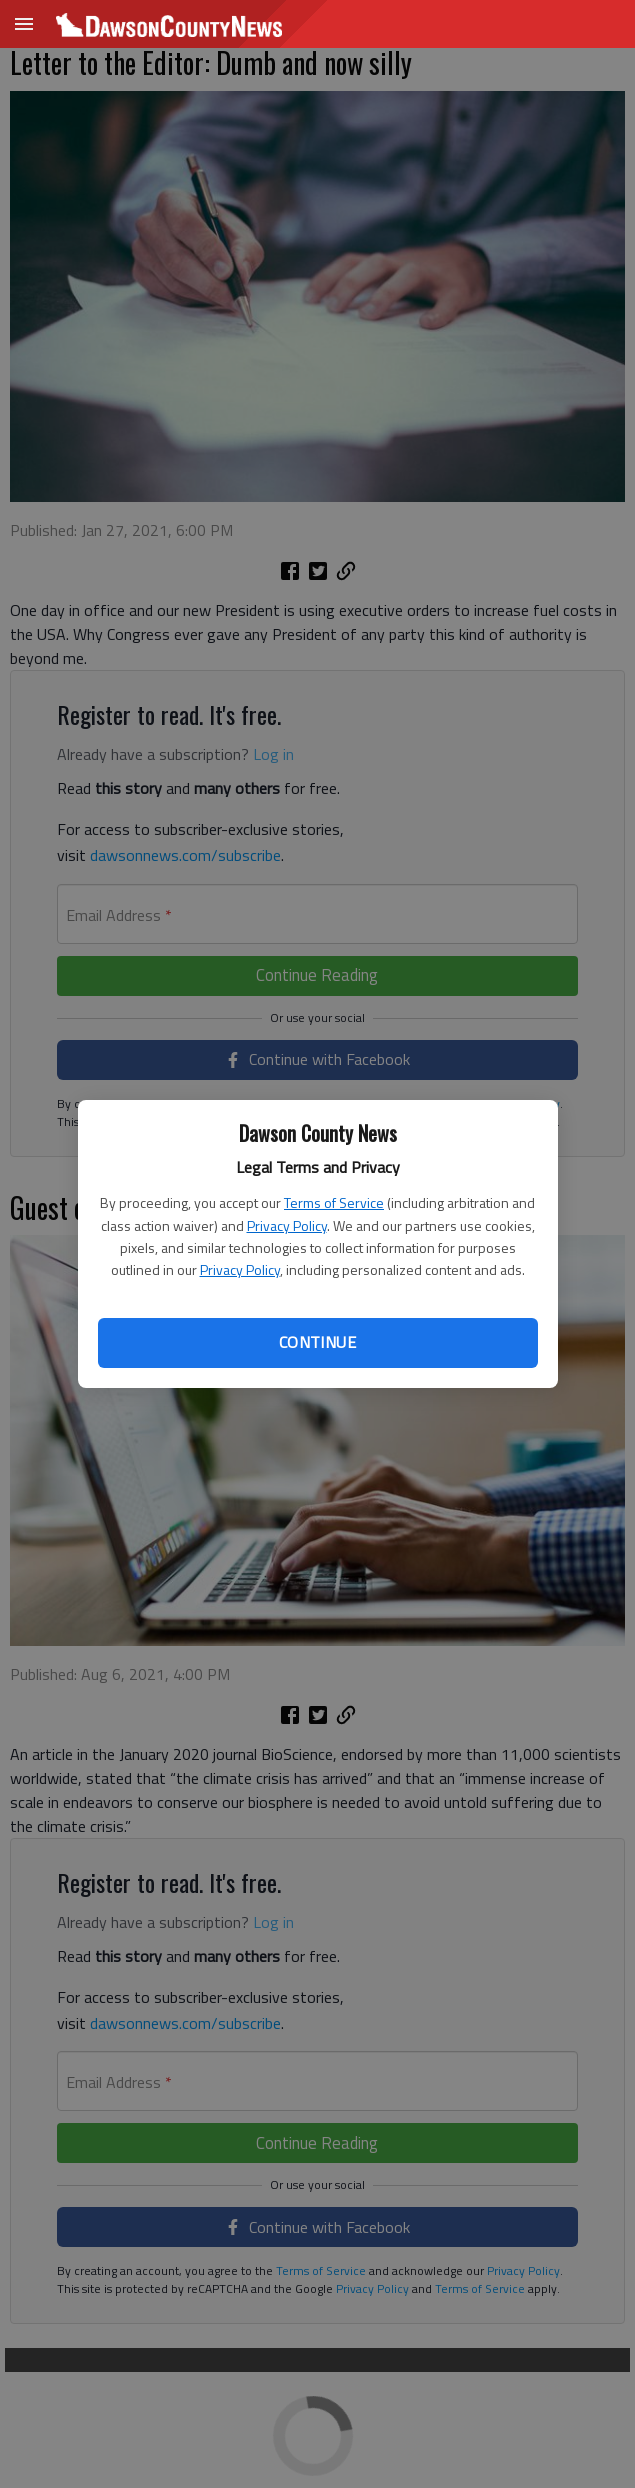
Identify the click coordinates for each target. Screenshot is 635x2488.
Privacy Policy (287, 1225)
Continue (317, 1342)
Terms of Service (334, 1202)
